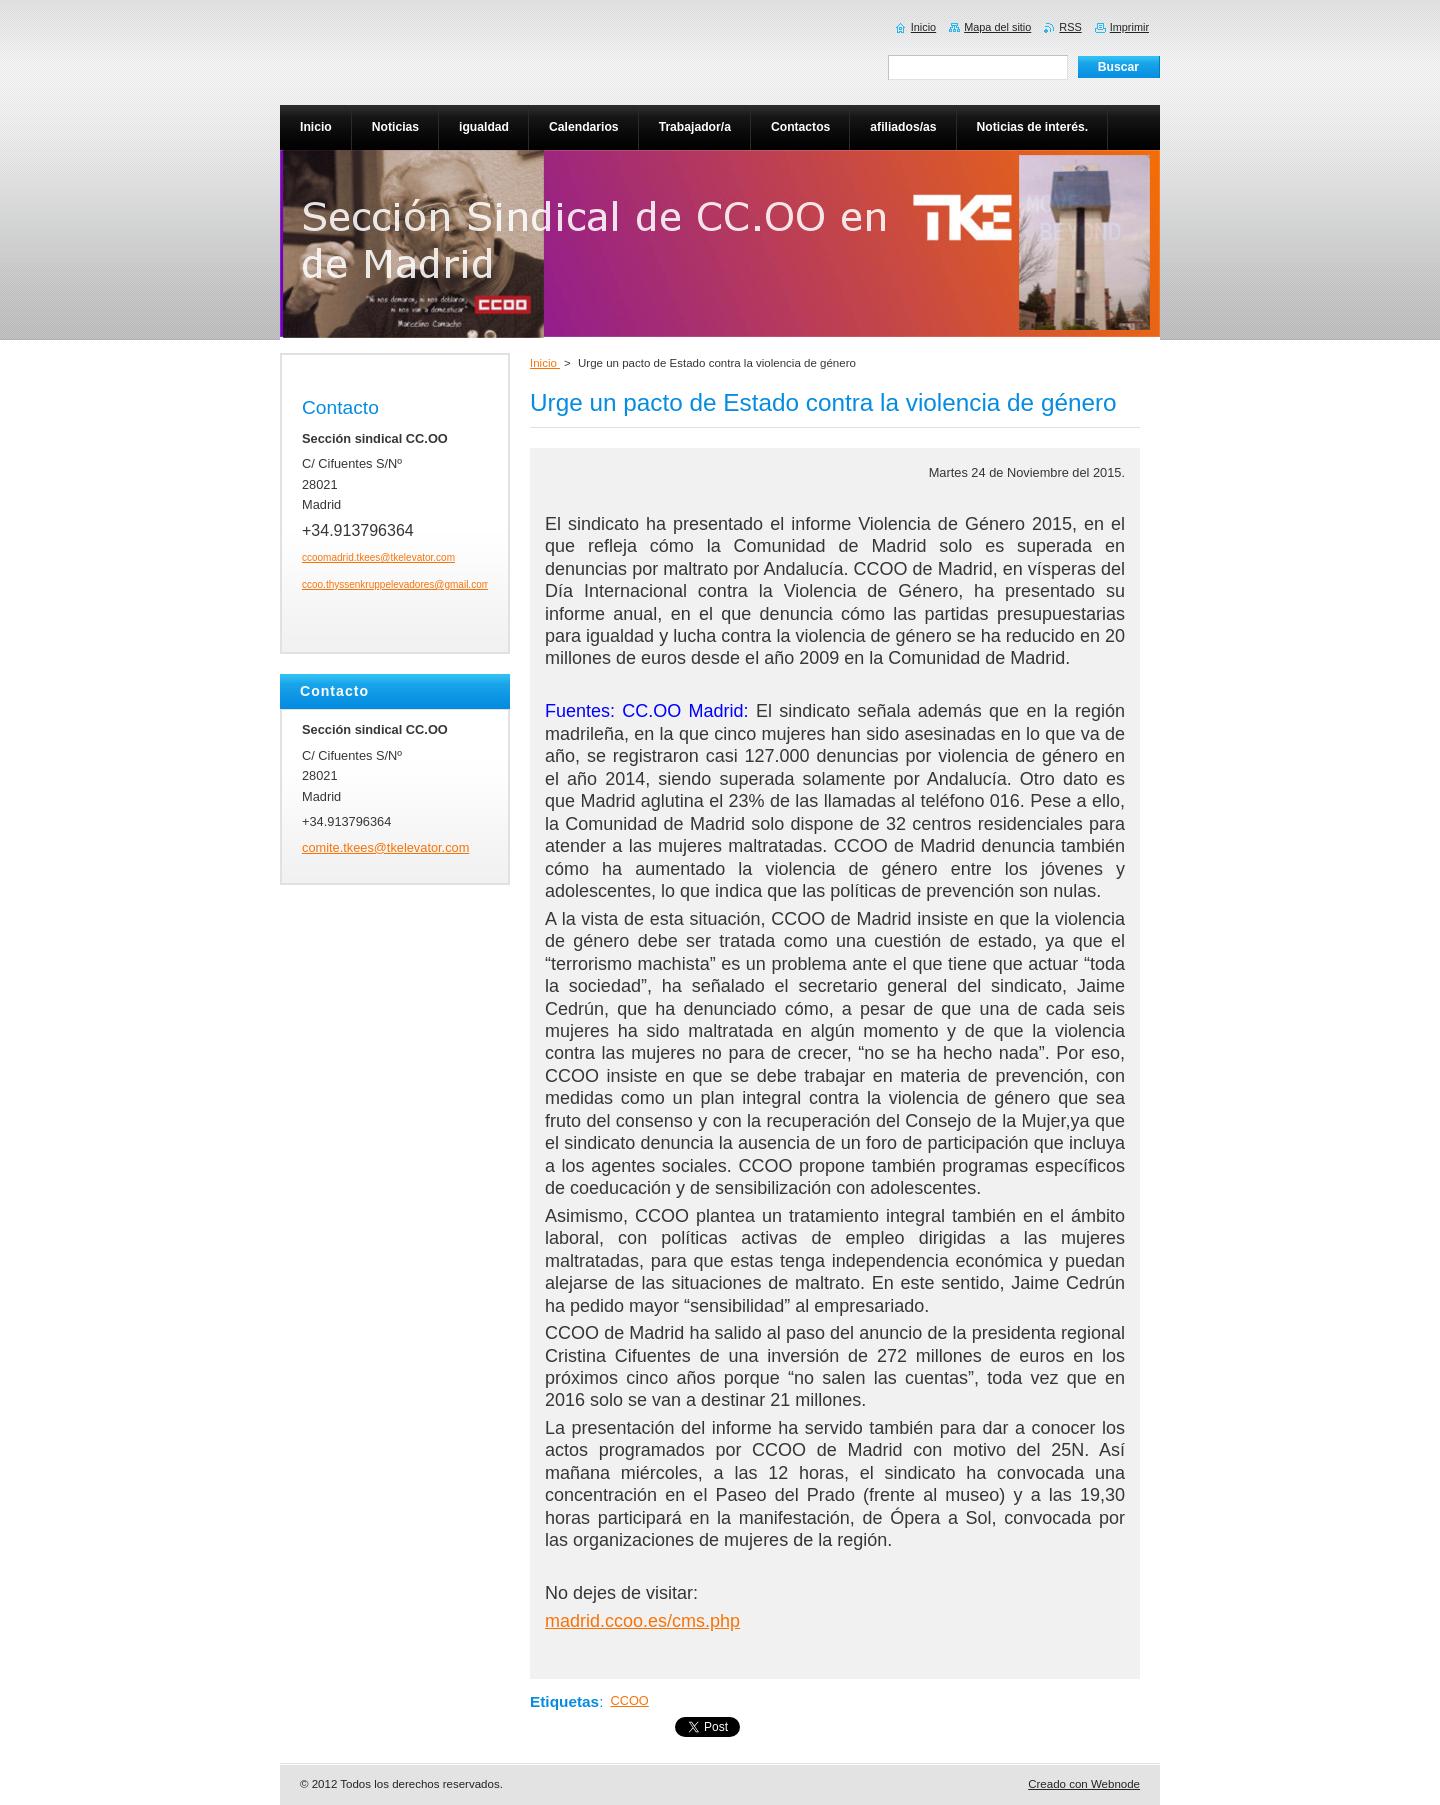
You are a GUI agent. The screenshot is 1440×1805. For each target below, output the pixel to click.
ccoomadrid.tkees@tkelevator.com (378, 557)
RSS (1070, 27)
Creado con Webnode (1084, 1784)
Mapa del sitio (997, 27)
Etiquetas (564, 1701)
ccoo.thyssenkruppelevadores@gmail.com (396, 584)
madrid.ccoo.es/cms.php (642, 1621)
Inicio (545, 363)
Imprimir (1129, 27)
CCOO (629, 1700)
